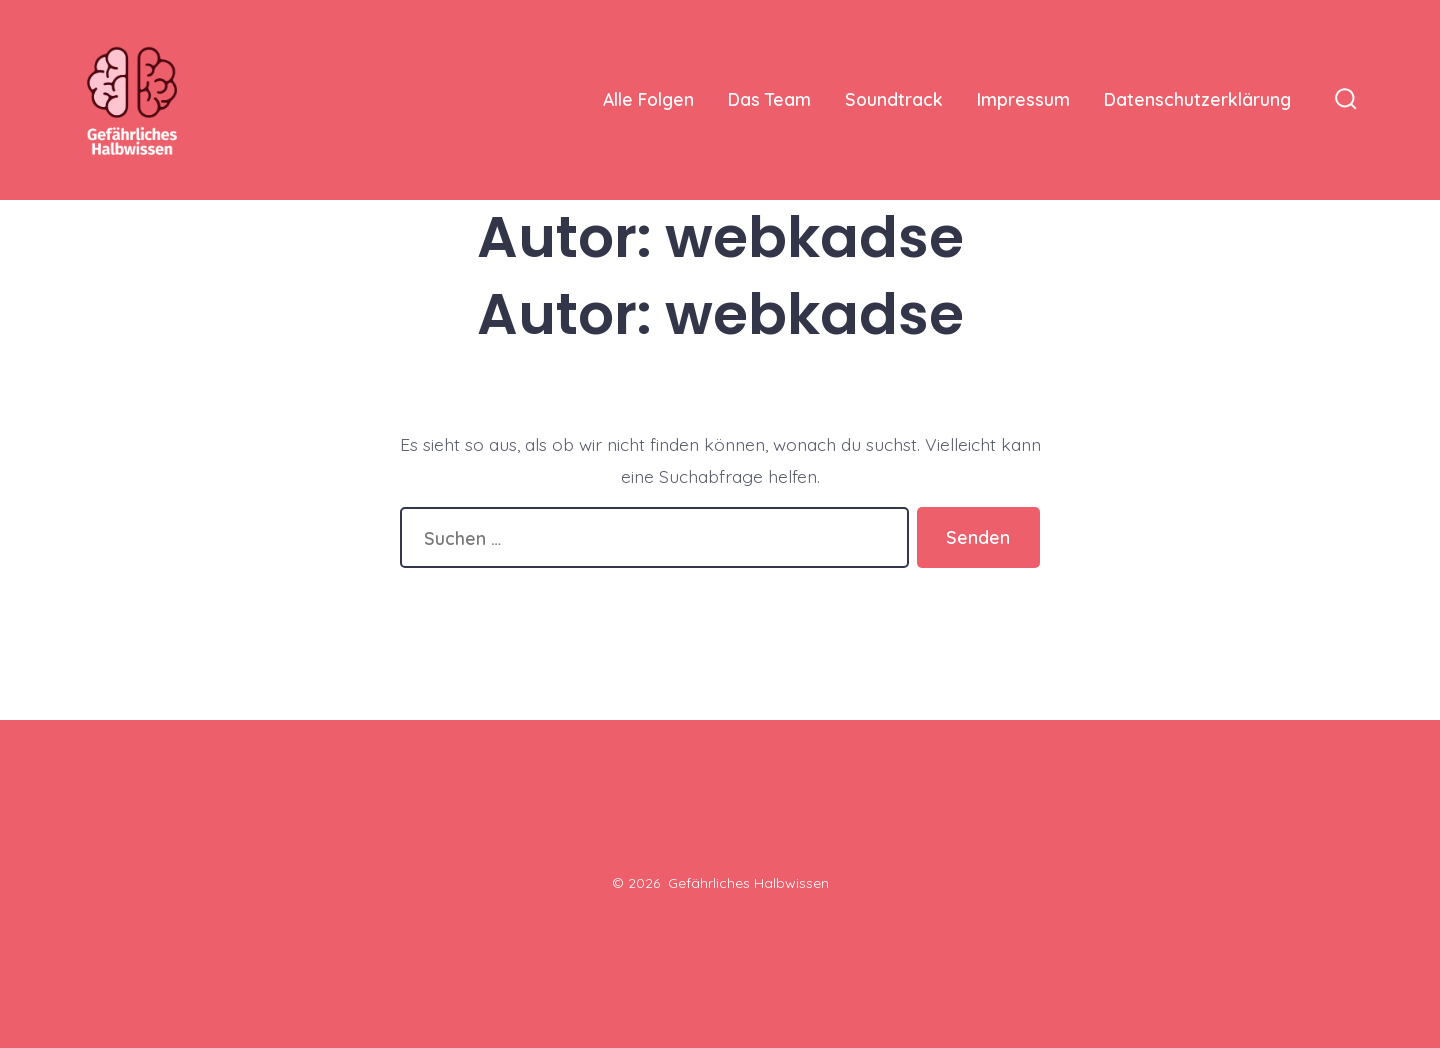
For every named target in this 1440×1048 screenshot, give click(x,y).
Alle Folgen (648, 99)
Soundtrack (894, 99)
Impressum (1023, 99)
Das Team (769, 99)
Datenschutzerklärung (1197, 99)
